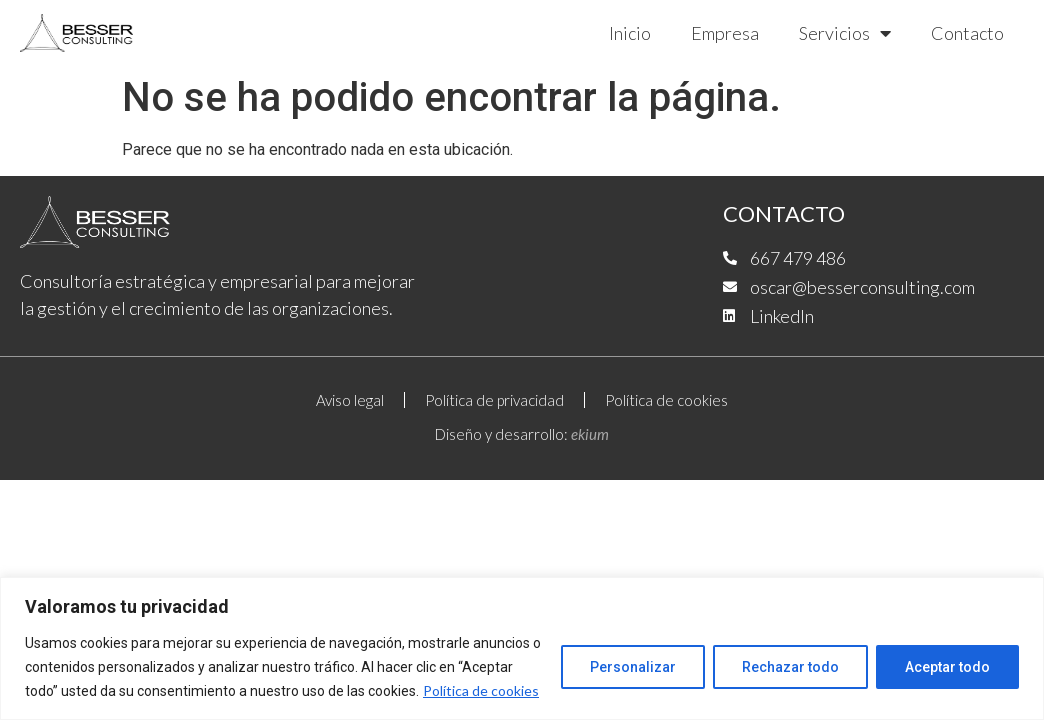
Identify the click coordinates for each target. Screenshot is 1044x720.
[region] (522, 648)
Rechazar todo (790, 667)
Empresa (725, 33)
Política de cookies (481, 690)
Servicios (845, 33)
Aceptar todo (947, 667)
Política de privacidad (494, 400)
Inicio (630, 33)
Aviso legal (350, 400)
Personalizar (633, 667)
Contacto (967, 33)
